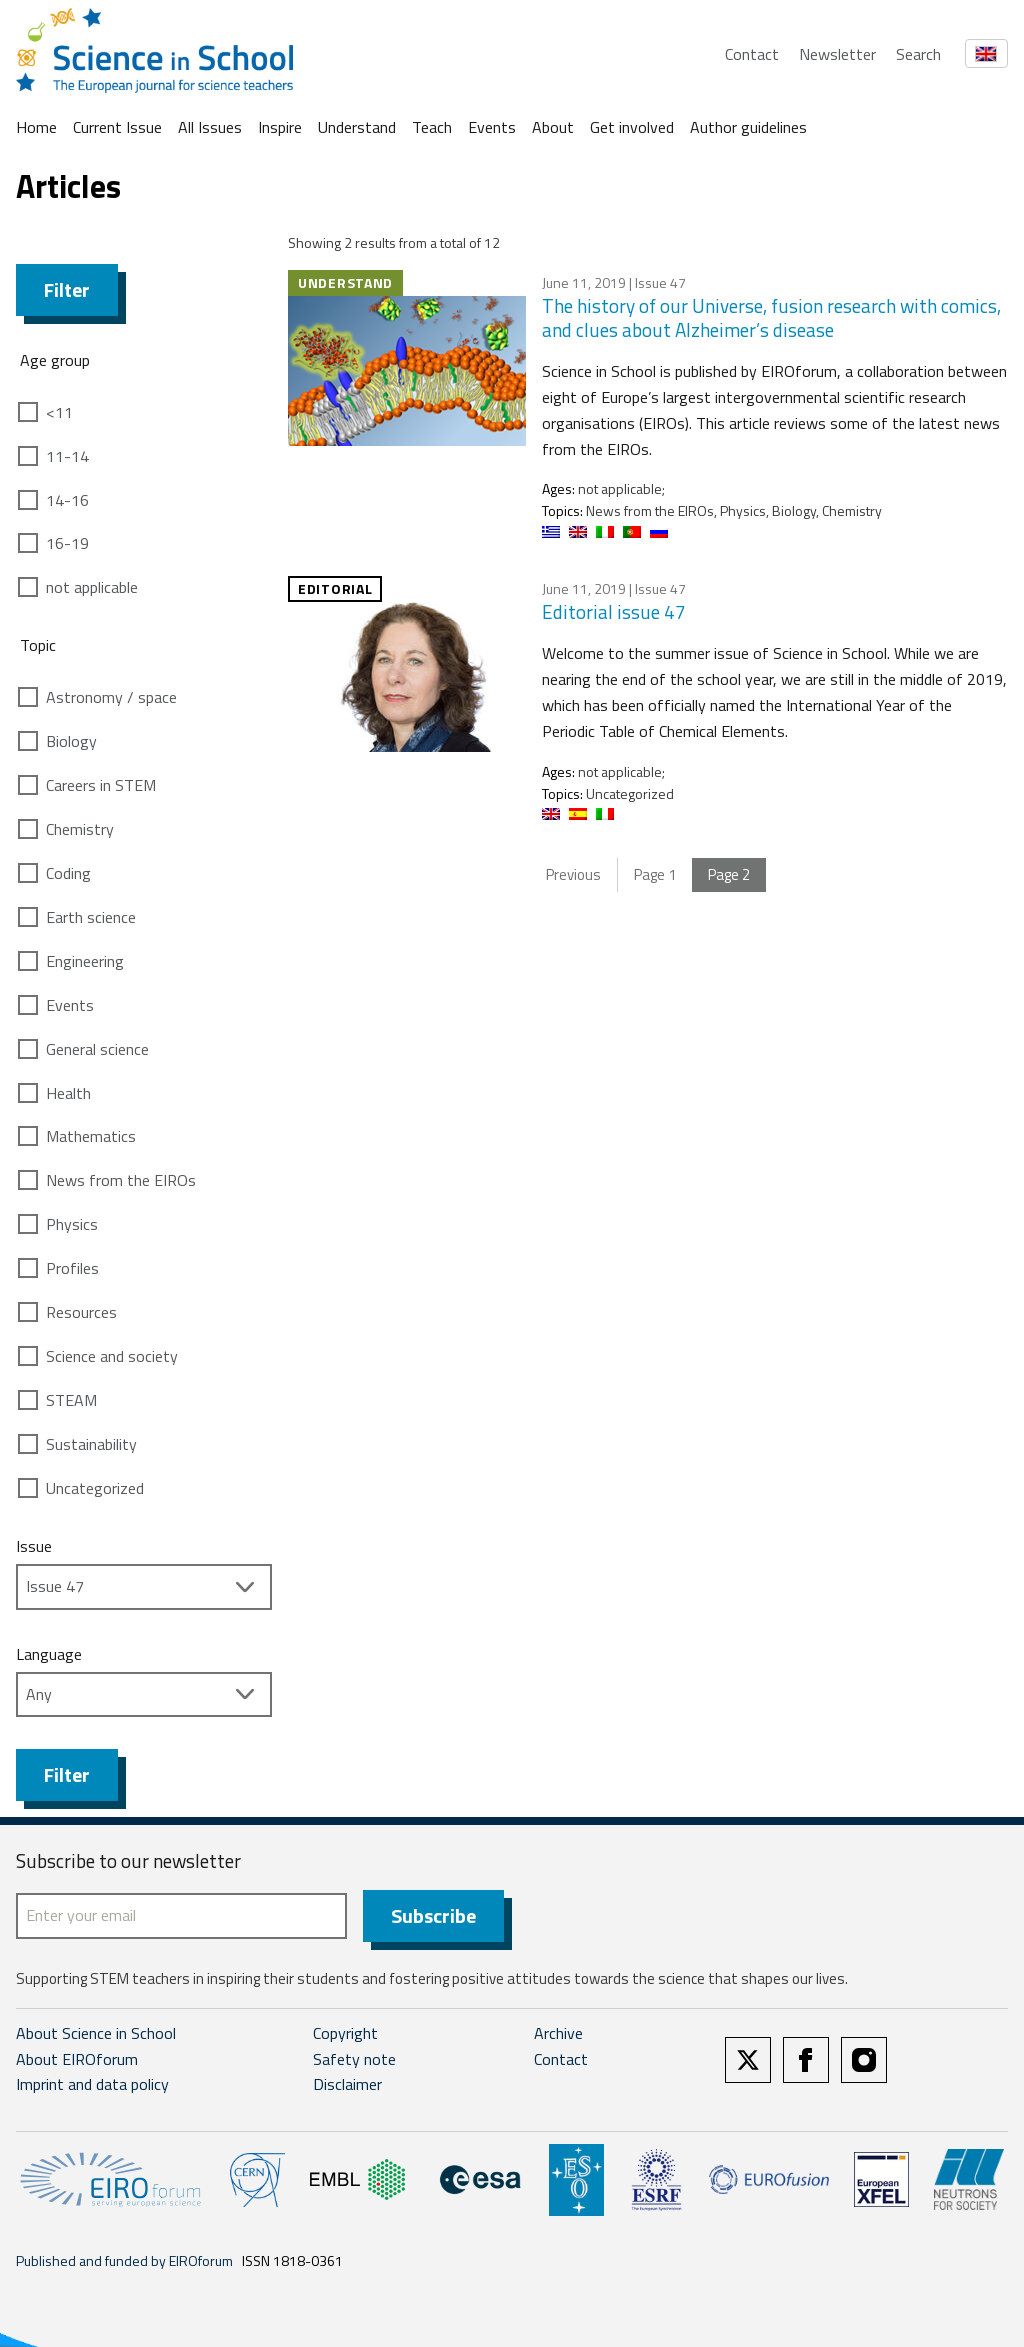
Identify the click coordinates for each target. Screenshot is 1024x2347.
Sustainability (91, 1444)
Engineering (85, 961)
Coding (68, 873)
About (553, 127)
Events (492, 127)
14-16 (67, 500)
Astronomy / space (111, 697)
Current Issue (117, 127)
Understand (357, 127)
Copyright (345, 2033)
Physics (72, 1224)
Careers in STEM (101, 785)
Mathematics (91, 1136)
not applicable (92, 587)
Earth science (91, 917)
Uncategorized (95, 1488)
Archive (558, 2033)
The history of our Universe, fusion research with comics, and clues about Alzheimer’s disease (771, 318)
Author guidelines (748, 127)
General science (97, 1049)
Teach (432, 127)
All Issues (210, 127)
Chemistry (80, 829)
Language (49, 1654)
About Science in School (96, 2033)
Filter (67, 289)
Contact (752, 54)
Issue (34, 1546)
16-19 (67, 543)
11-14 (67, 456)
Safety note (354, 2059)
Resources (81, 1312)
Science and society (112, 1356)
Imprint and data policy (92, 2084)
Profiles (72, 1268)
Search (918, 54)
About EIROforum (77, 2059)
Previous (573, 874)
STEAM (71, 1400)
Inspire (280, 127)
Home (36, 127)
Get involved (632, 127)
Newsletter (837, 54)
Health (68, 1093)
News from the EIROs (121, 1180)
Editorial (335, 588)
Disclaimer (347, 2084)
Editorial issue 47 (614, 611)
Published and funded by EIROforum (124, 2260)
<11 (59, 412)
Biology (71, 741)
